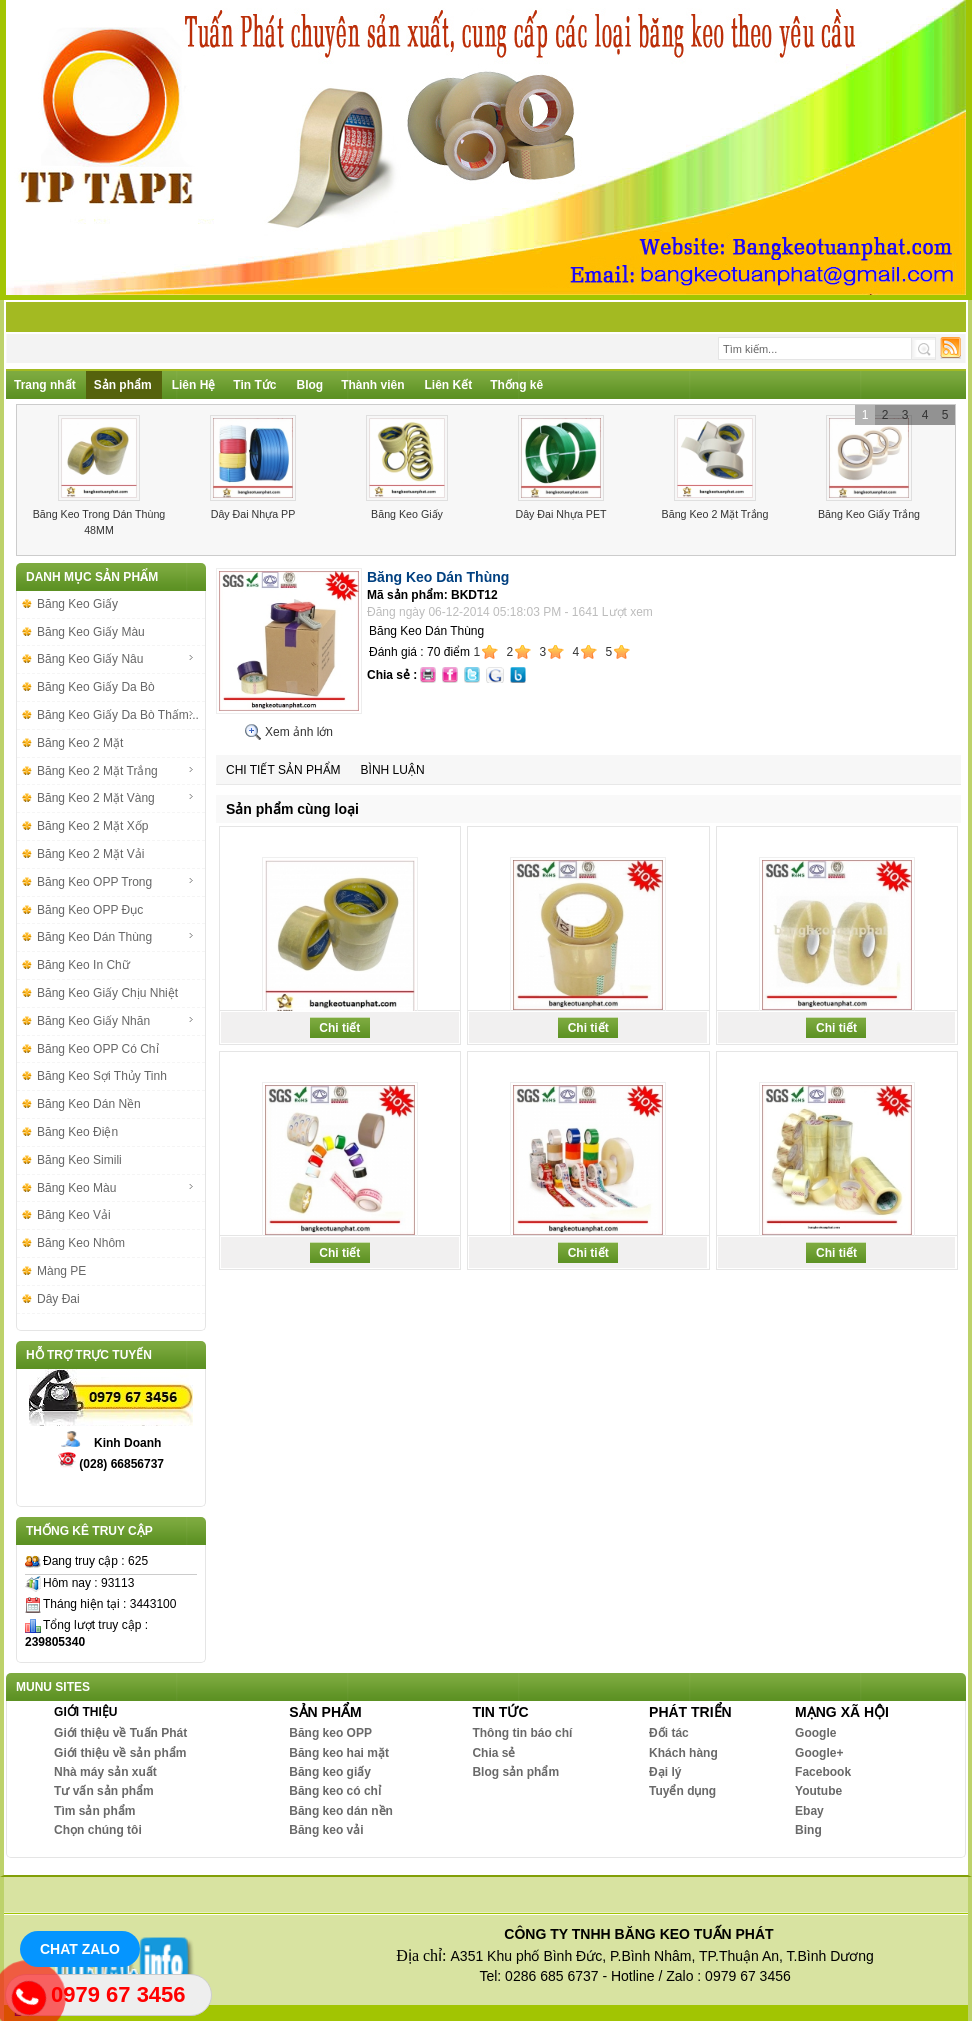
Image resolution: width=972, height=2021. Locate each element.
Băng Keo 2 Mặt (80, 743)
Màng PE (61, 1271)
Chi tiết (339, 1028)
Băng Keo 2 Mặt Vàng (116, 798)
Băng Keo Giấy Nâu (116, 659)
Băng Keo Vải (74, 1215)
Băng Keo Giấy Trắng (869, 514)
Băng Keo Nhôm (81, 1243)
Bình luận (393, 770)
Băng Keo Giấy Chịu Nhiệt (107, 993)
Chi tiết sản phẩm (283, 770)
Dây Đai (58, 1299)
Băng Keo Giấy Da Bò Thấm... (118, 715)
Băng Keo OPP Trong (116, 882)
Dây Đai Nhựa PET (560, 514)
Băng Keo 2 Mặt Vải (90, 854)
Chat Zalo (80, 1949)
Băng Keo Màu (116, 1188)
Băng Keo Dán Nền (89, 1104)
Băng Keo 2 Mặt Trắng (715, 514)
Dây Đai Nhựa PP (253, 514)
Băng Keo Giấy (407, 514)
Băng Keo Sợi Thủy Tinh (102, 1076)
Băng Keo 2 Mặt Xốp (92, 826)
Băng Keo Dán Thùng (116, 937)
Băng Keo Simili (79, 1160)
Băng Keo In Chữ (83, 965)
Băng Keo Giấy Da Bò (96, 687)
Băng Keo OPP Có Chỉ (98, 1049)
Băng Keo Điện (77, 1132)
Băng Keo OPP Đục (90, 910)
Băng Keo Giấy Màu (91, 632)
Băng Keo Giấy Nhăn (116, 1021)
